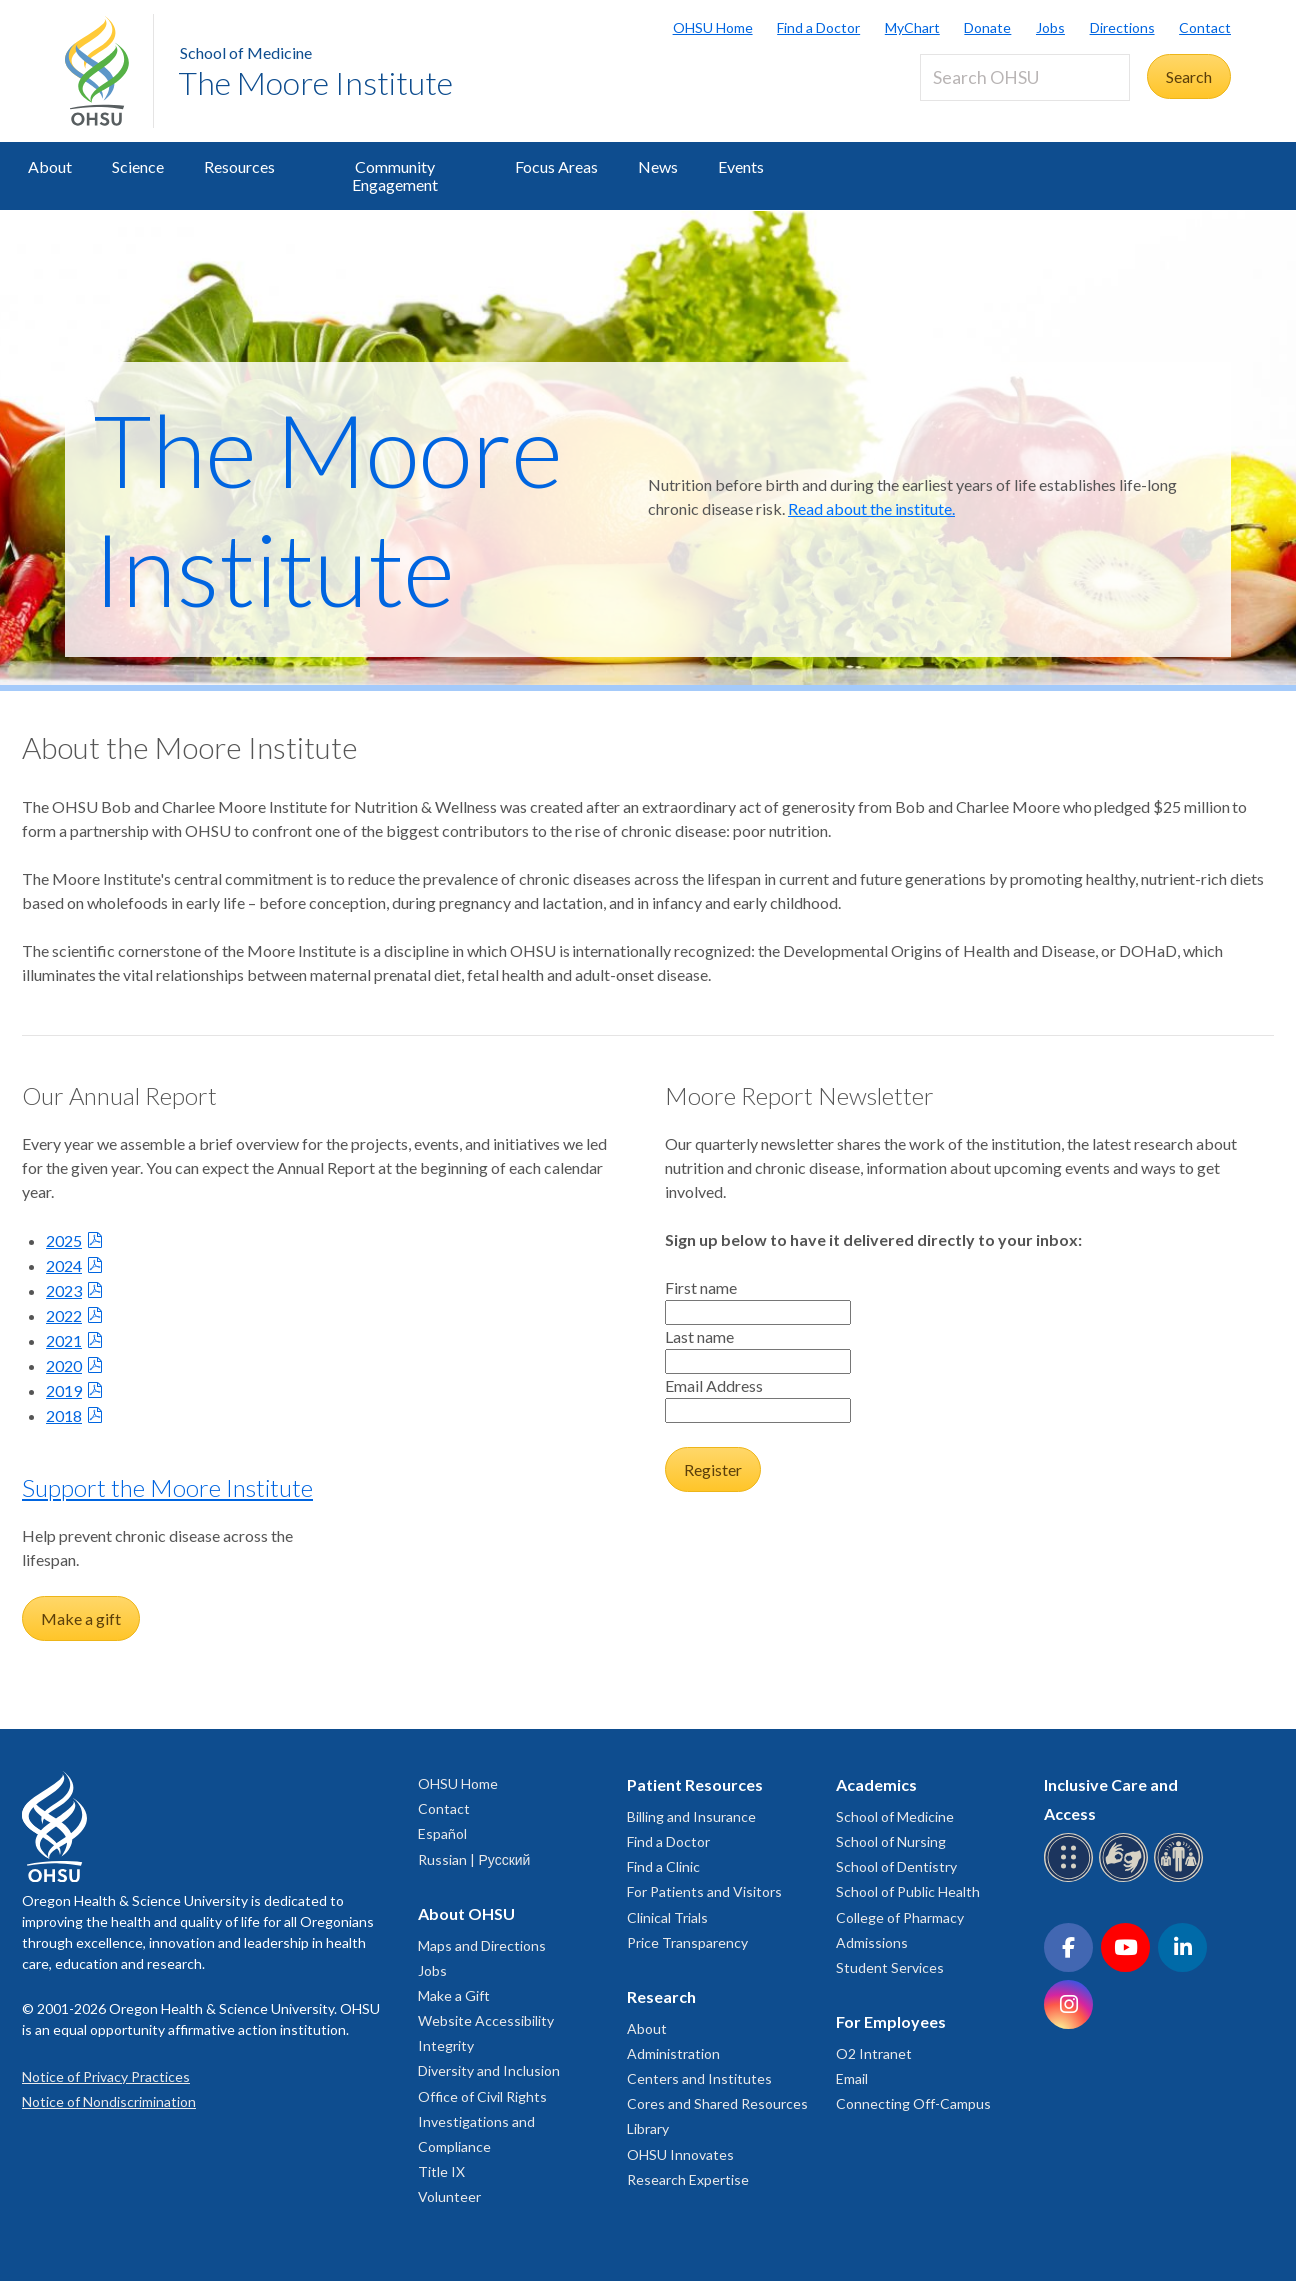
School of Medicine (246, 52)
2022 (64, 1315)
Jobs (1050, 27)
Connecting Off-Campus (913, 2103)
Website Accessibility (486, 2020)
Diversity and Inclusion (489, 2070)
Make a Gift (454, 1995)
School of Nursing (891, 1841)
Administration (673, 2053)
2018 (64, 1415)
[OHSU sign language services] (1126, 1878)
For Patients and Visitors (704, 1891)
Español (442, 1833)
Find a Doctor (818, 27)
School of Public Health (908, 1891)
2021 (64, 1340)
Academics (876, 1784)
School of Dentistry (896, 1866)
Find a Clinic (663, 1866)
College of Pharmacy (900, 1917)
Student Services (890, 1967)
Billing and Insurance (691, 1816)
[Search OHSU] (1025, 77)
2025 (64, 1240)
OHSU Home (713, 27)
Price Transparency (687, 1942)
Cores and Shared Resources (717, 2103)
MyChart (912, 27)
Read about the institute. (871, 508)
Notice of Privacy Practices (106, 2076)
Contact (1205, 27)
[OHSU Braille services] (1071, 1878)
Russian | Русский (474, 1859)
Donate (987, 27)
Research (661, 1996)
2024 (64, 1265)
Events (741, 166)
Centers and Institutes (699, 2078)
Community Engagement (395, 175)
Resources (239, 166)
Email (852, 2078)
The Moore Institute (315, 82)
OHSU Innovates (680, 2154)
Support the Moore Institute (167, 1487)
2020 (64, 1365)
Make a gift (81, 1618)
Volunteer (449, 2196)
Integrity (446, 2045)
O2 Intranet (874, 2053)
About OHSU (466, 1913)
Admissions (872, 1942)
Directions (1122, 27)
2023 (64, 1290)
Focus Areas (556, 166)
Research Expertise (688, 2179)
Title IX (441, 2171)
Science (138, 166)
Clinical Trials (667, 1917)
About (50, 166)
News (658, 166)
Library (648, 2128)
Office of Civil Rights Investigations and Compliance (482, 2121)
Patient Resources (695, 1784)
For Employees (891, 2021)
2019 (64, 1390)
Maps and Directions (482, 1945)
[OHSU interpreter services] (1181, 1878)
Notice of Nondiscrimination (109, 2101)
